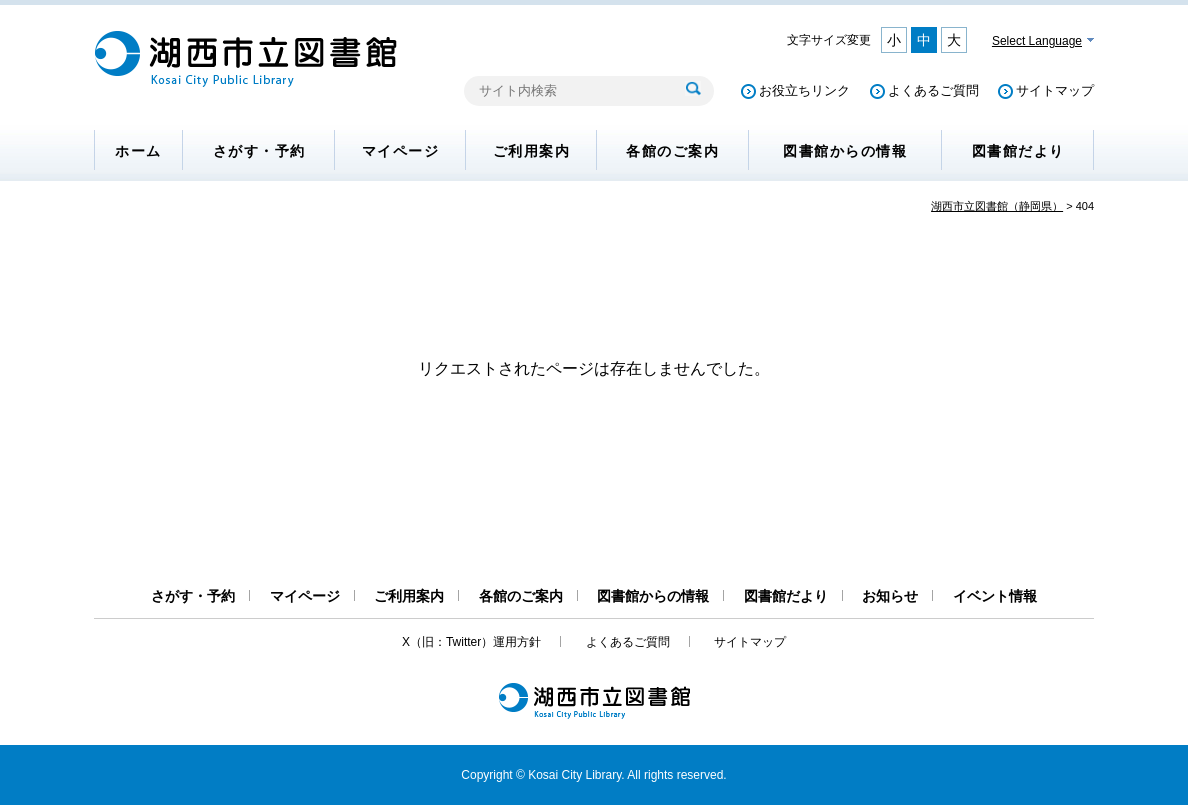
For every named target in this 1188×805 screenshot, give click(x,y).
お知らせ (890, 596)
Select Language (1037, 41)
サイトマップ (1055, 90)
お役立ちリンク (804, 90)
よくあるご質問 (933, 90)
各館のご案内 (672, 151)
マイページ (401, 151)
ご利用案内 (532, 151)
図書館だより (1018, 151)
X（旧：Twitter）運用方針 (471, 642)
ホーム (138, 151)
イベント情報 (995, 596)
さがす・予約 (259, 151)
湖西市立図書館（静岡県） (997, 206)
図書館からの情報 (845, 151)
